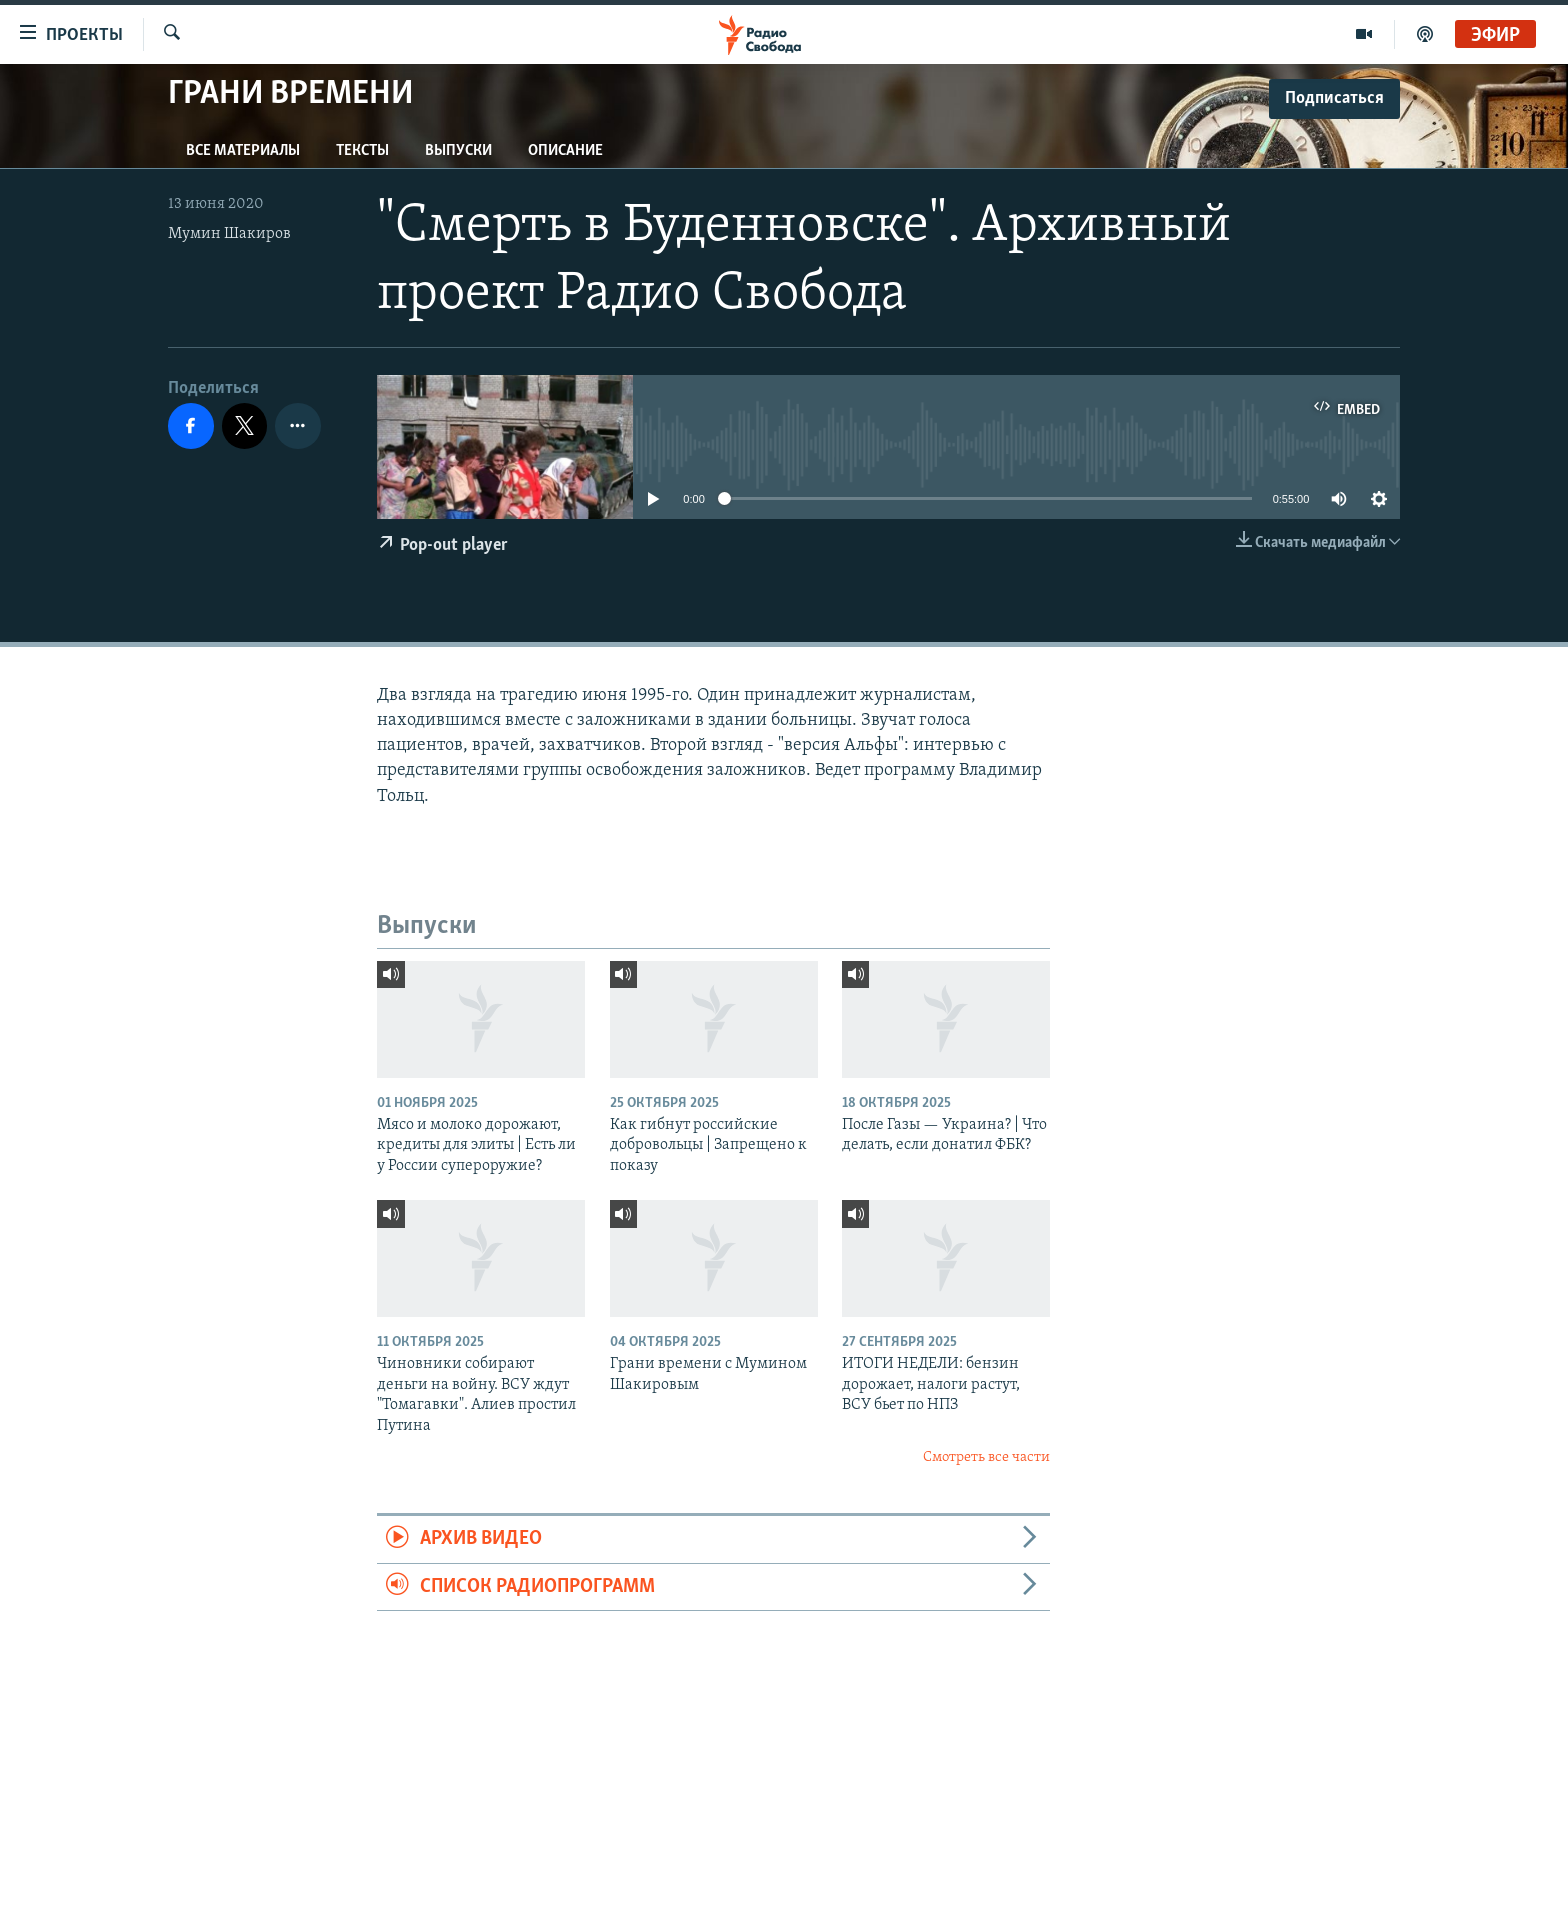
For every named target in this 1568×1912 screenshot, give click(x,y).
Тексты (362, 151)
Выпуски (458, 151)
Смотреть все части (986, 1457)
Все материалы (243, 151)
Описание (565, 151)
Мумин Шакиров (229, 234)
